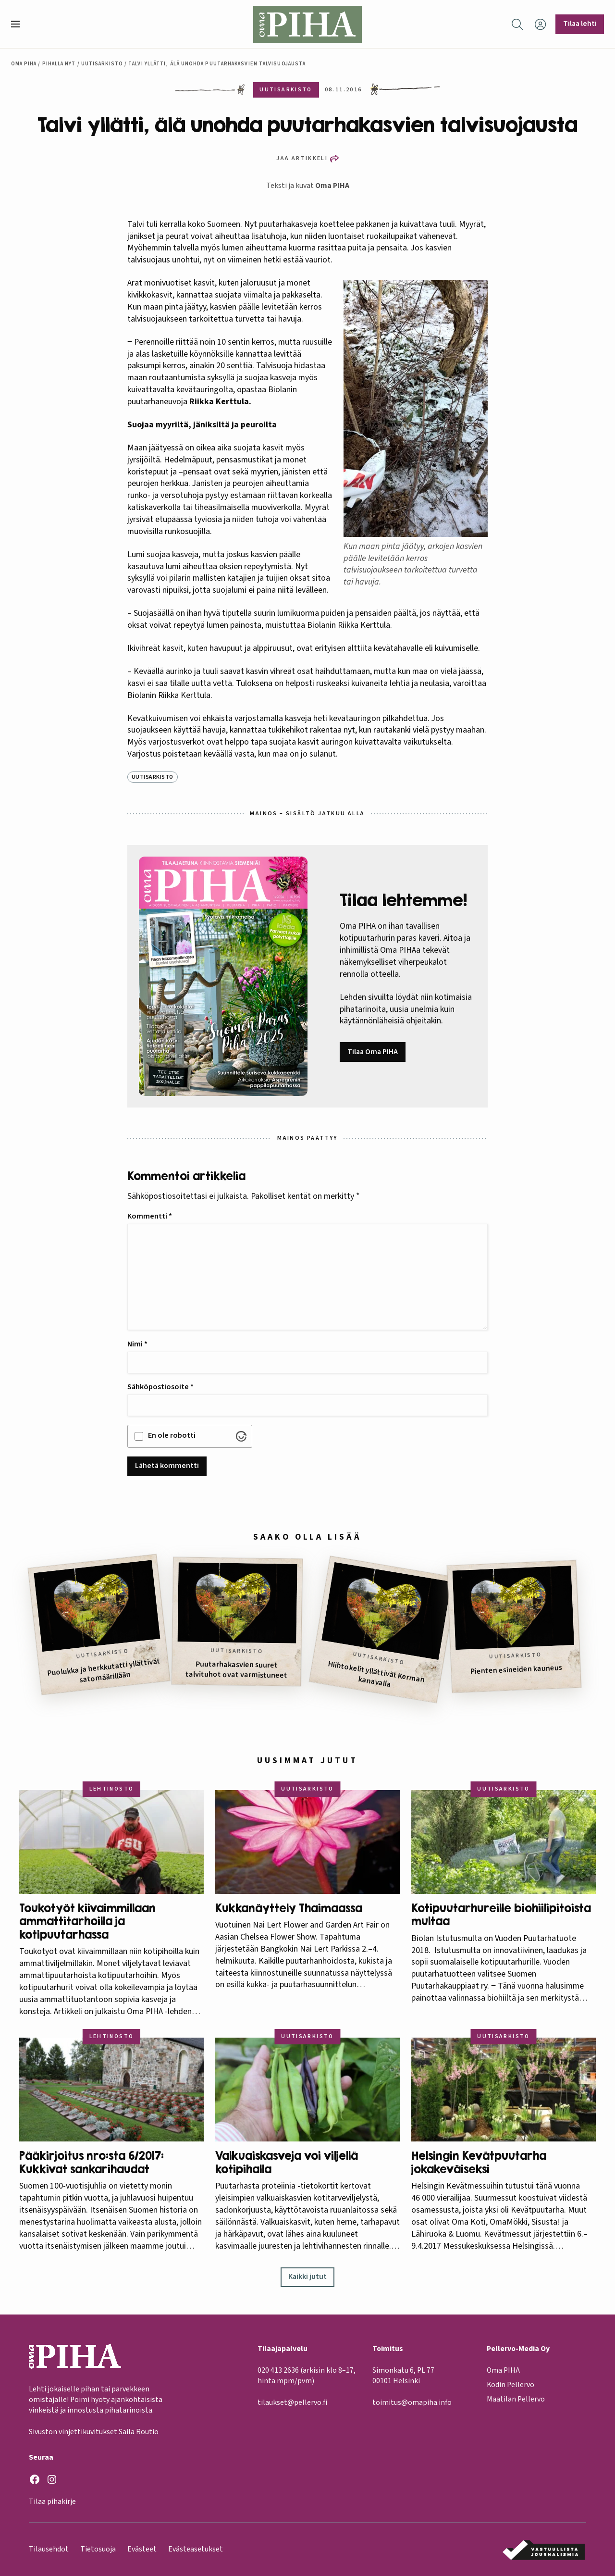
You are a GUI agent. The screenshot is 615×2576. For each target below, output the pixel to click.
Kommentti (149, 1216)
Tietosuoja (98, 2549)
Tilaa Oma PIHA (372, 1051)
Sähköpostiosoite (160, 1386)
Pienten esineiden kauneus (516, 1670)
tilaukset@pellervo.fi (292, 2403)
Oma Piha (24, 63)
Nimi (137, 1344)
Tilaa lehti (580, 23)
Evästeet (142, 2549)
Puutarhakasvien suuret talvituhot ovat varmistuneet (236, 1669)
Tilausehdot (49, 2549)
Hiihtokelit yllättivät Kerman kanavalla (376, 1674)
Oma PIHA (332, 185)
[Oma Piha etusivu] (307, 24)
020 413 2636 (278, 2370)
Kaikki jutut (307, 2276)
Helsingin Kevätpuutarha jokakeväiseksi (478, 2162)
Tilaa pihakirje (52, 2502)
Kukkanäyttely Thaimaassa (288, 1908)
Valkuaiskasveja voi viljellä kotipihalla (286, 2162)
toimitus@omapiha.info (412, 2403)
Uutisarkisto (102, 63)
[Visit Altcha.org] (241, 1436)
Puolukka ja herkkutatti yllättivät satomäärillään (104, 1670)
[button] (19, 24)
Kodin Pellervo (510, 2385)
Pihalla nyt (59, 63)
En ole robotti (172, 1435)
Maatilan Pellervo (516, 2399)
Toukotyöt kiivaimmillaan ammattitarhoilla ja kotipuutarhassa (87, 1921)
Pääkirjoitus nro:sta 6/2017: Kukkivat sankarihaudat (91, 2162)
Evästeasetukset (195, 2549)
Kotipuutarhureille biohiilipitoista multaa (501, 1915)
